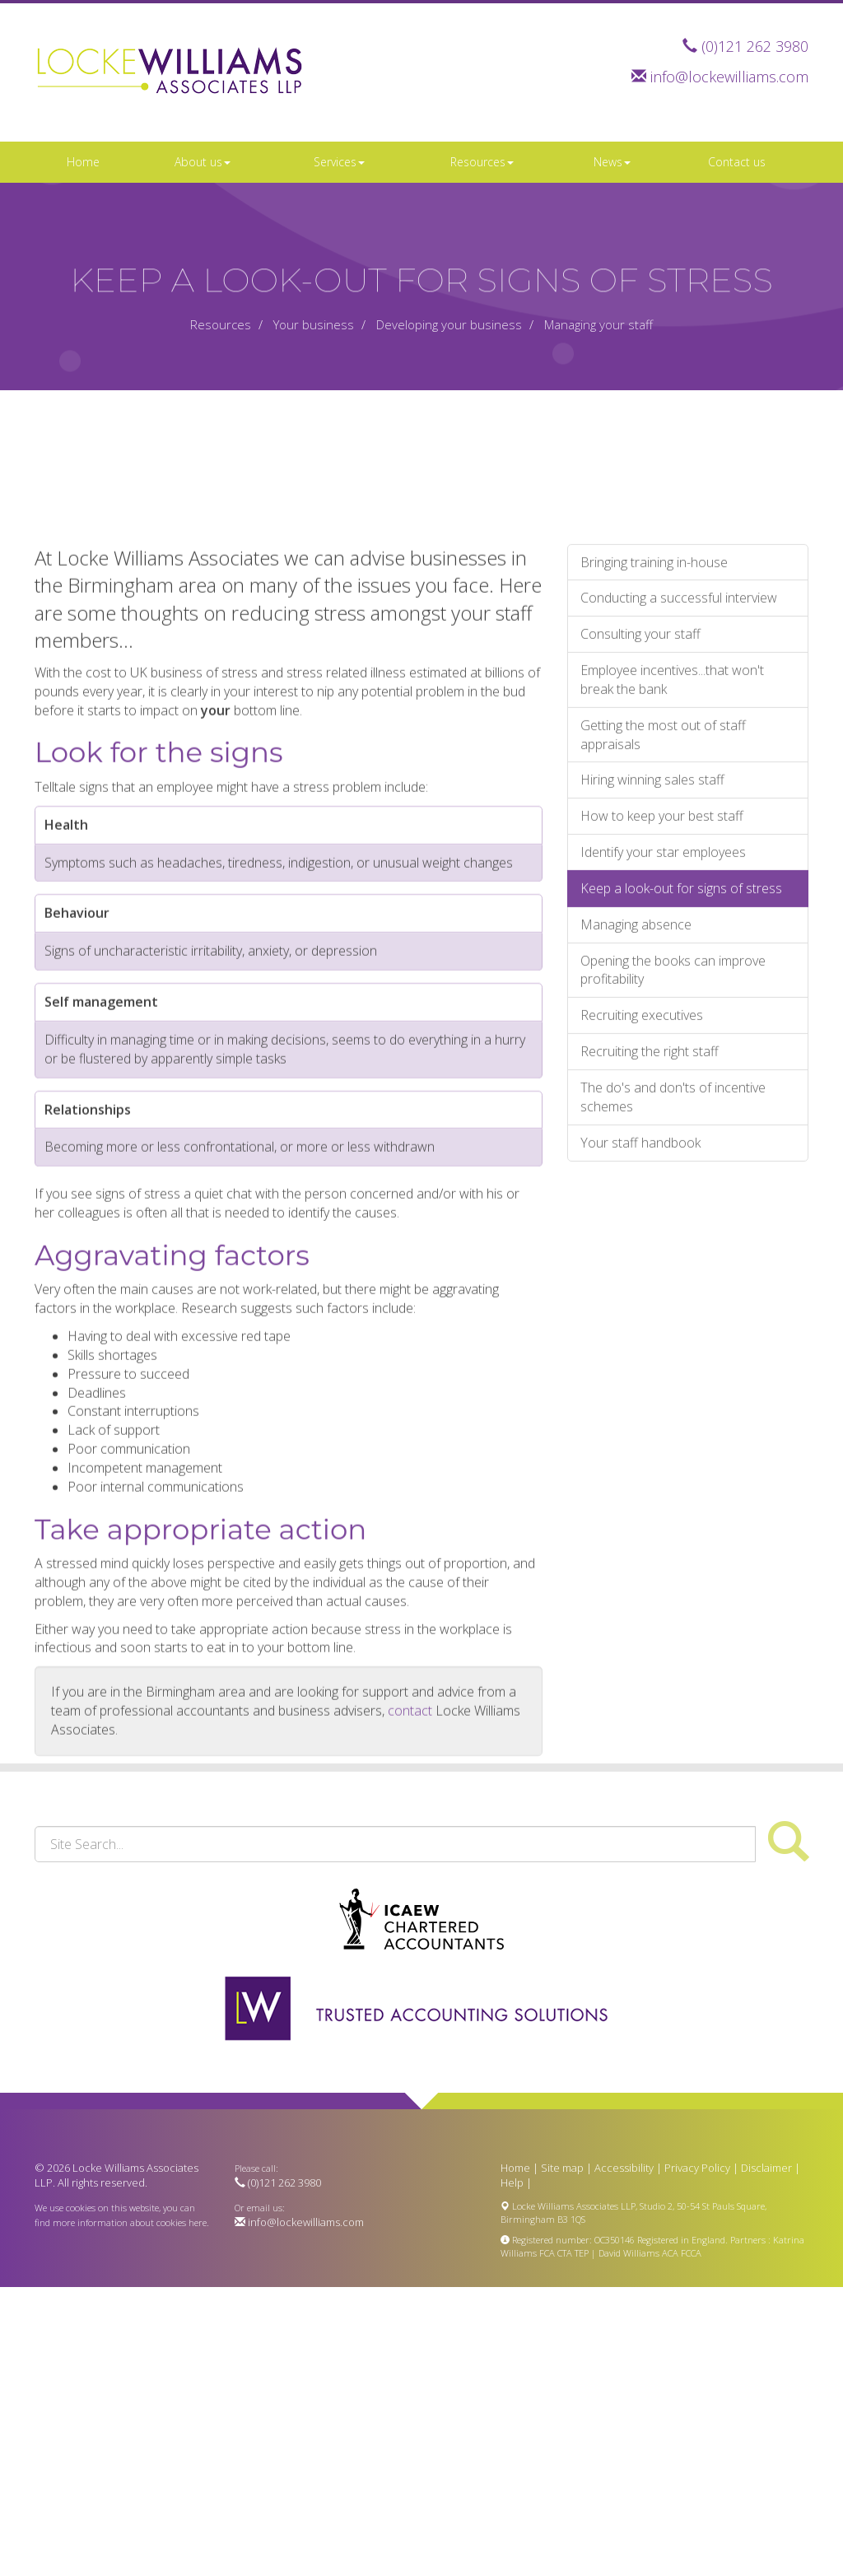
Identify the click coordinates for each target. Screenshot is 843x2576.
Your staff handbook (640, 1465)
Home (83, 162)
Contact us (737, 162)
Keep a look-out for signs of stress (681, 1211)
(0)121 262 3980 (754, 46)
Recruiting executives (641, 1339)
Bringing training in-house (654, 885)
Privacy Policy (697, 2167)
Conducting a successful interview (678, 921)
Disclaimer (766, 2167)
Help (512, 2182)
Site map (562, 2167)
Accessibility (624, 2167)
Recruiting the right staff (649, 1374)
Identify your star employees (663, 1175)
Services (339, 162)
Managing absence (636, 1247)
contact (410, 2033)
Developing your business (449, 324)
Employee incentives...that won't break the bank (672, 1002)
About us (203, 162)
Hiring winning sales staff (652, 1103)
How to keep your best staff (661, 1139)
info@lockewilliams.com (729, 76)
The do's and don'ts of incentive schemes (673, 1419)
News (612, 162)
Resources (482, 162)
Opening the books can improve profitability (673, 1292)
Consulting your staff (640, 957)
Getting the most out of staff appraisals (663, 1057)
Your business (313, 324)
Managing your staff (598, 324)
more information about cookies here (130, 2222)
